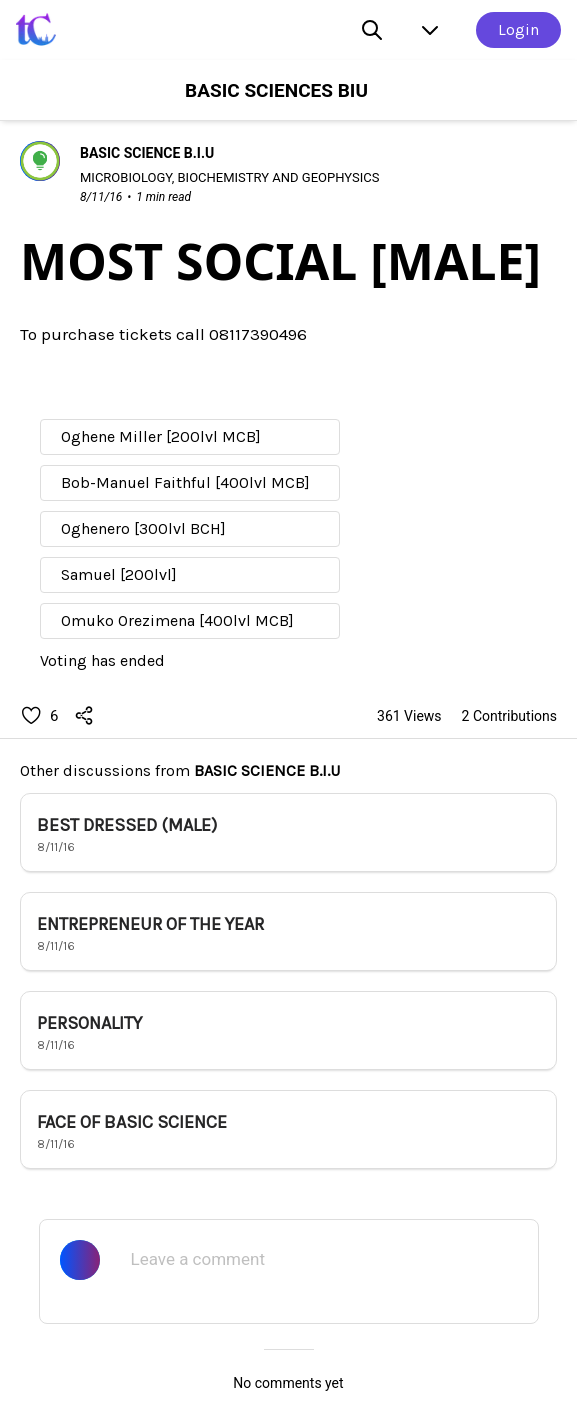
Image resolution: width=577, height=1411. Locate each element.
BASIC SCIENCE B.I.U (267, 770)
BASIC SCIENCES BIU (276, 90)
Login (518, 29)
